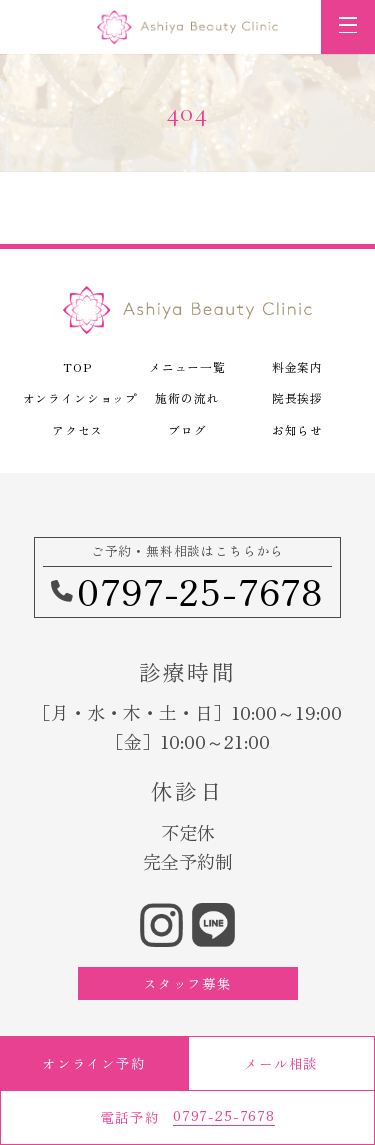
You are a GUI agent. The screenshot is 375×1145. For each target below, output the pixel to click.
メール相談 (281, 1063)
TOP (77, 366)
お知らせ (297, 429)
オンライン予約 (94, 1063)
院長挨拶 (297, 397)
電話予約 (187, 1116)
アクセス (77, 429)
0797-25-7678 (187, 590)
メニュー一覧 (187, 366)
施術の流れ (187, 397)
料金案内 (297, 366)
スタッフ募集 (187, 983)
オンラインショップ (78, 397)
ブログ (187, 429)
